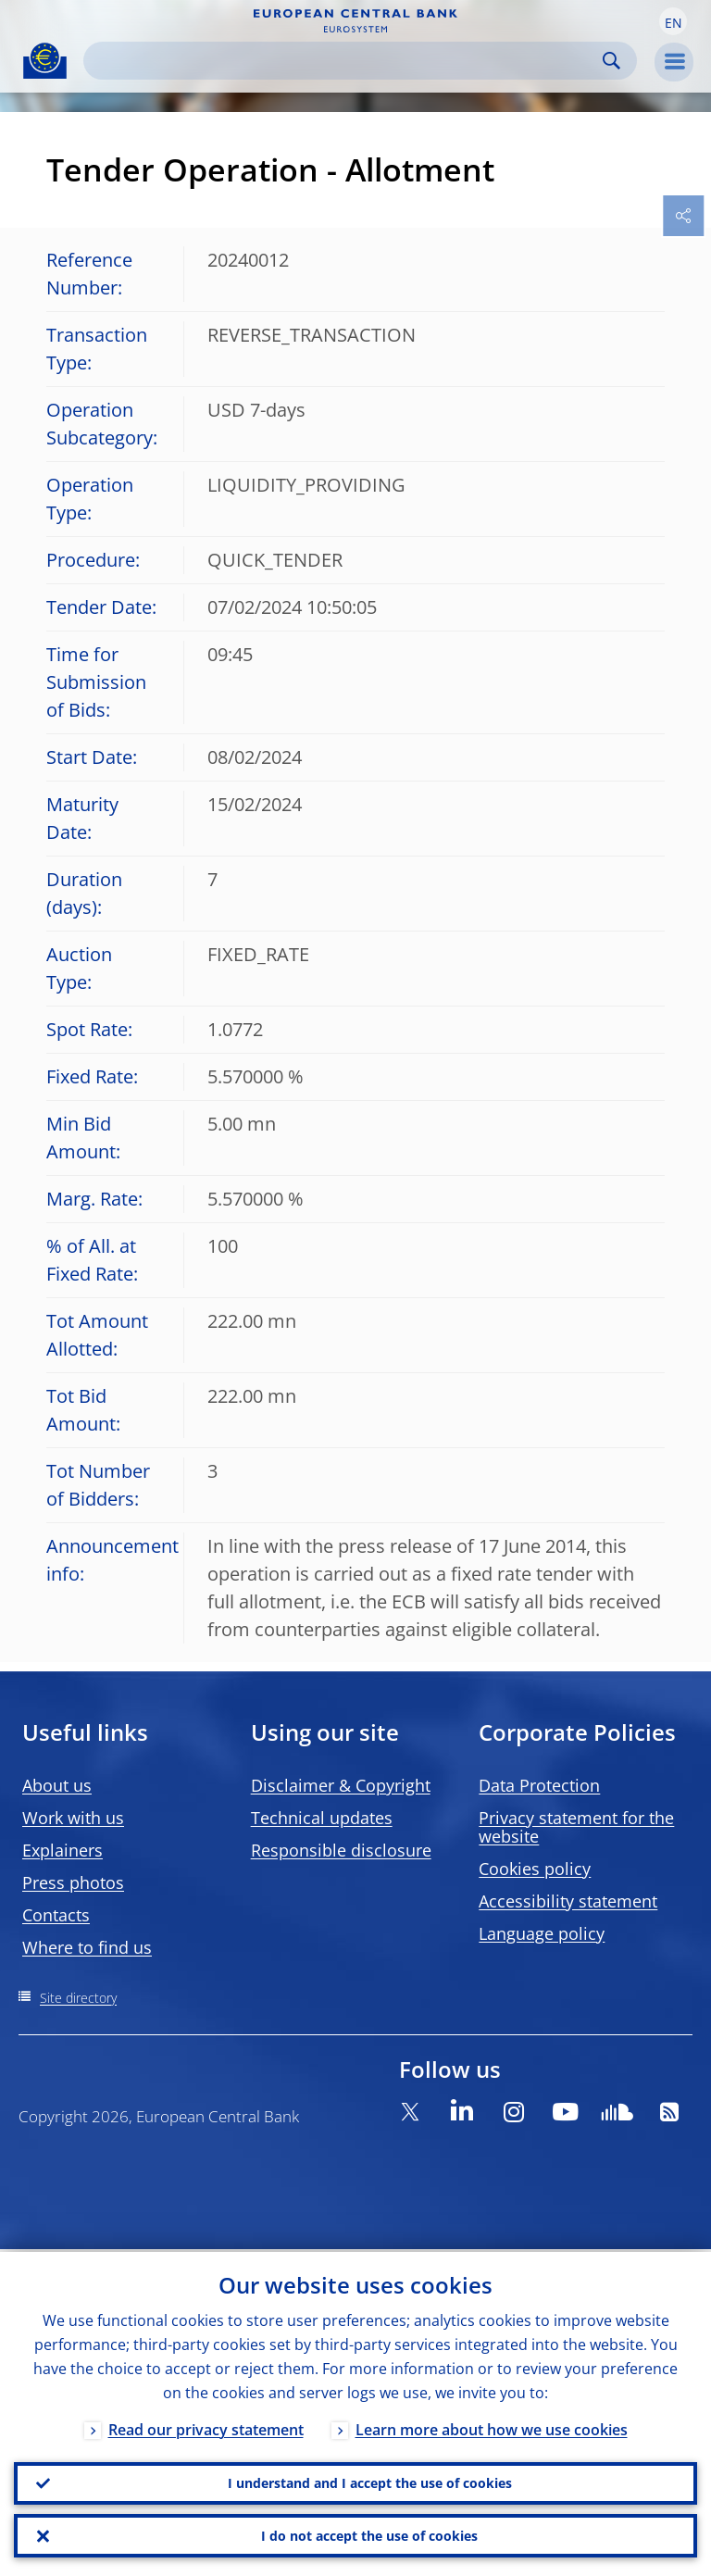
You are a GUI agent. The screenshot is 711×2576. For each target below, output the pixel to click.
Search (611, 60)
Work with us (73, 1818)
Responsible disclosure (341, 1850)
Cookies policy (535, 1868)
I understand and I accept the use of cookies (370, 2481)
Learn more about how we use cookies (492, 2427)
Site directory (78, 1998)
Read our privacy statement (206, 2427)
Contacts (56, 1915)
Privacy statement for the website (576, 1827)
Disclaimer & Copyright (340, 1785)
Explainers (62, 1850)
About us (57, 1785)
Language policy (542, 1933)
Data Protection (539, 1785)
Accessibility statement (568, 1901)
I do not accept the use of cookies (369, 2535)
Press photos (73, 1882)
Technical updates (322, 1818)
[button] (673, 21)
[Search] (345, 60)
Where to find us (87, 1947)
